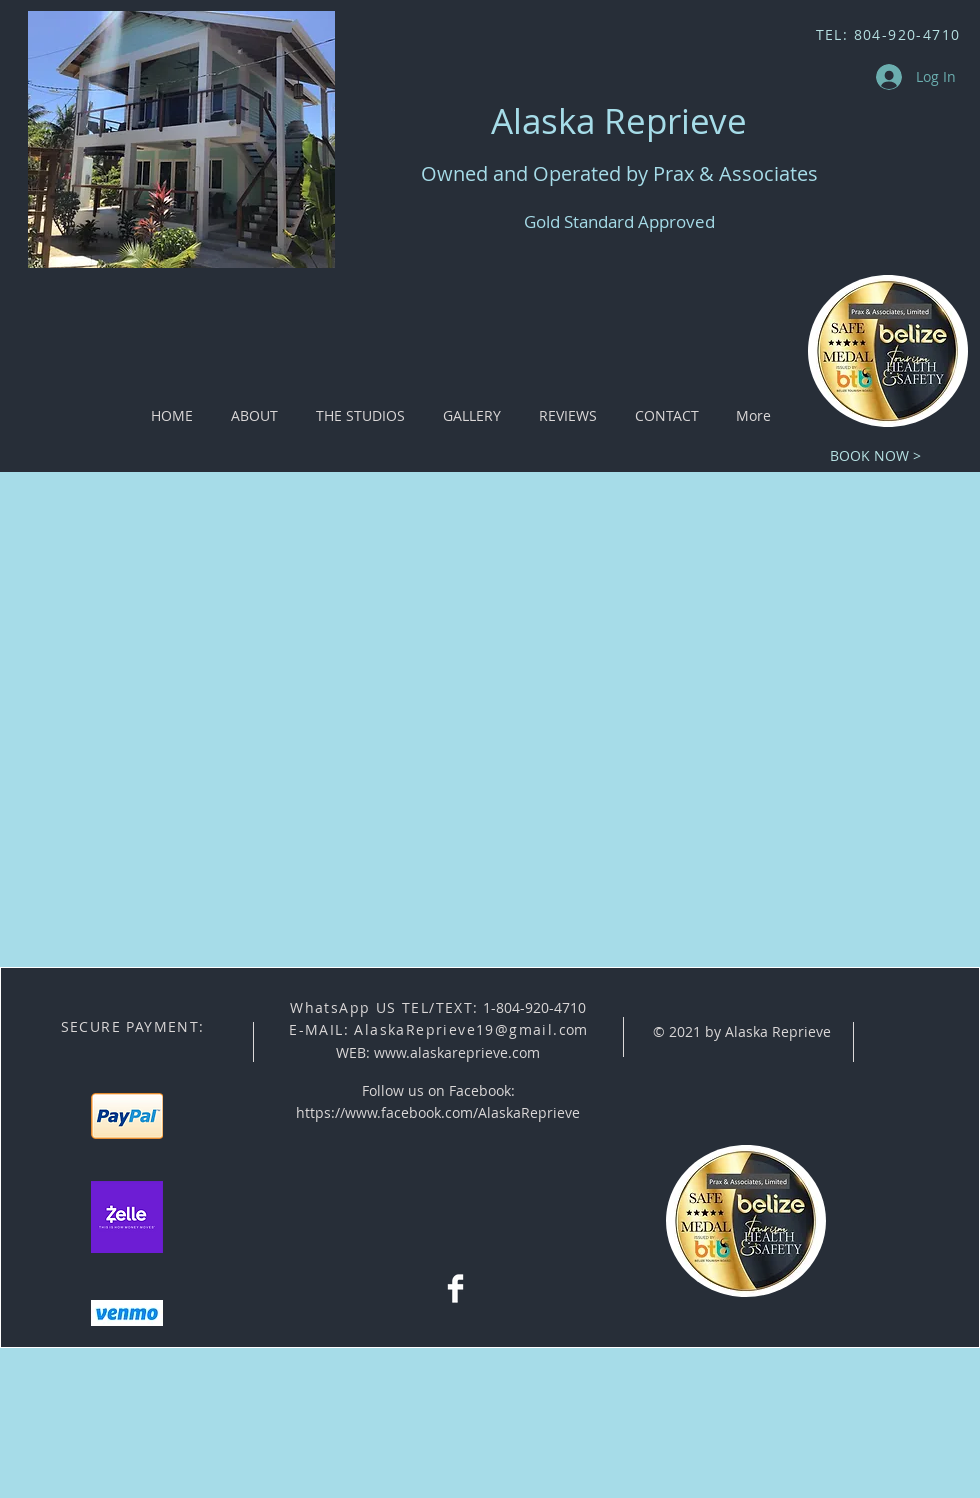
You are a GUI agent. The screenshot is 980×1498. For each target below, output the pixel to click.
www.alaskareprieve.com (457, 1052)
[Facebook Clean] (455, 1288)
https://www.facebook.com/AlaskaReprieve (438, 1112)
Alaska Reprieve (619, 120)
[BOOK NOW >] (875, 455)
